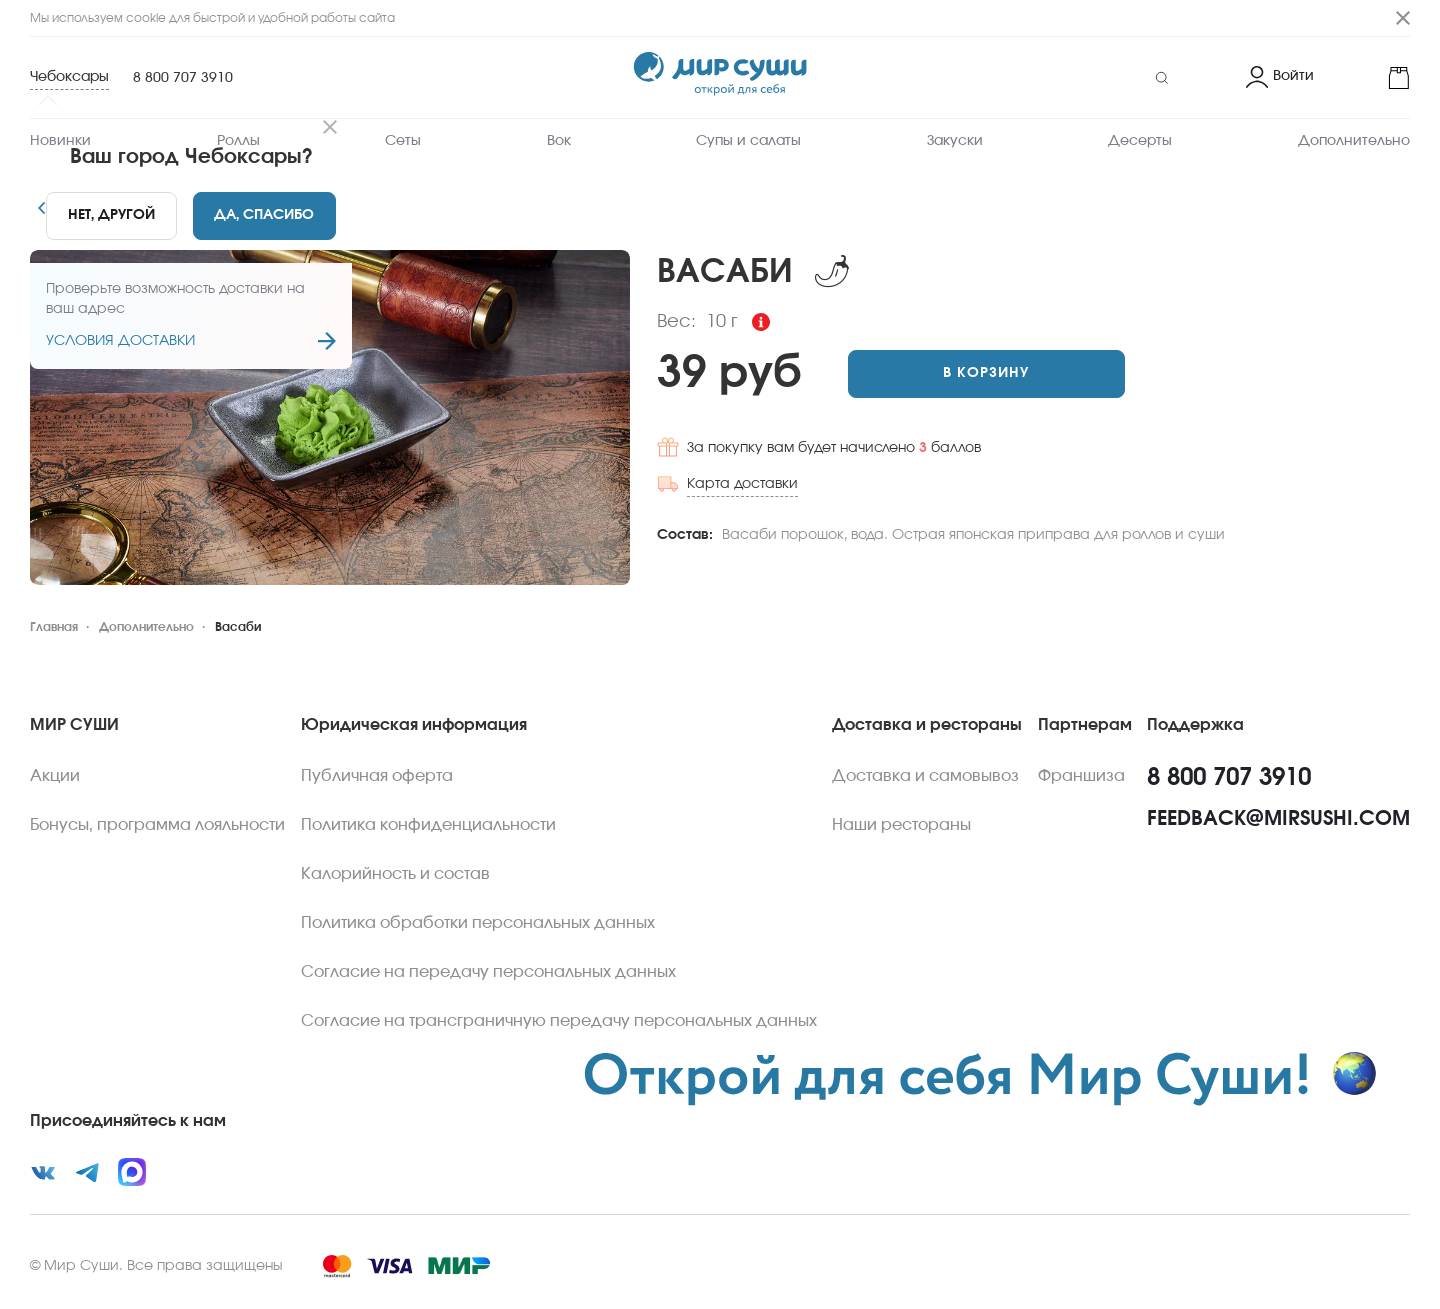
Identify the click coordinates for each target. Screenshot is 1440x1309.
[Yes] (265, 216)
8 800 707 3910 (183, 78)
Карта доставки (742, 484)
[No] (111, 216)
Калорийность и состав (395, 874)
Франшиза (1081, 776)
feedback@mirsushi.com (1278, 819)
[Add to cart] (986, 374)
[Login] (1280, 78)
